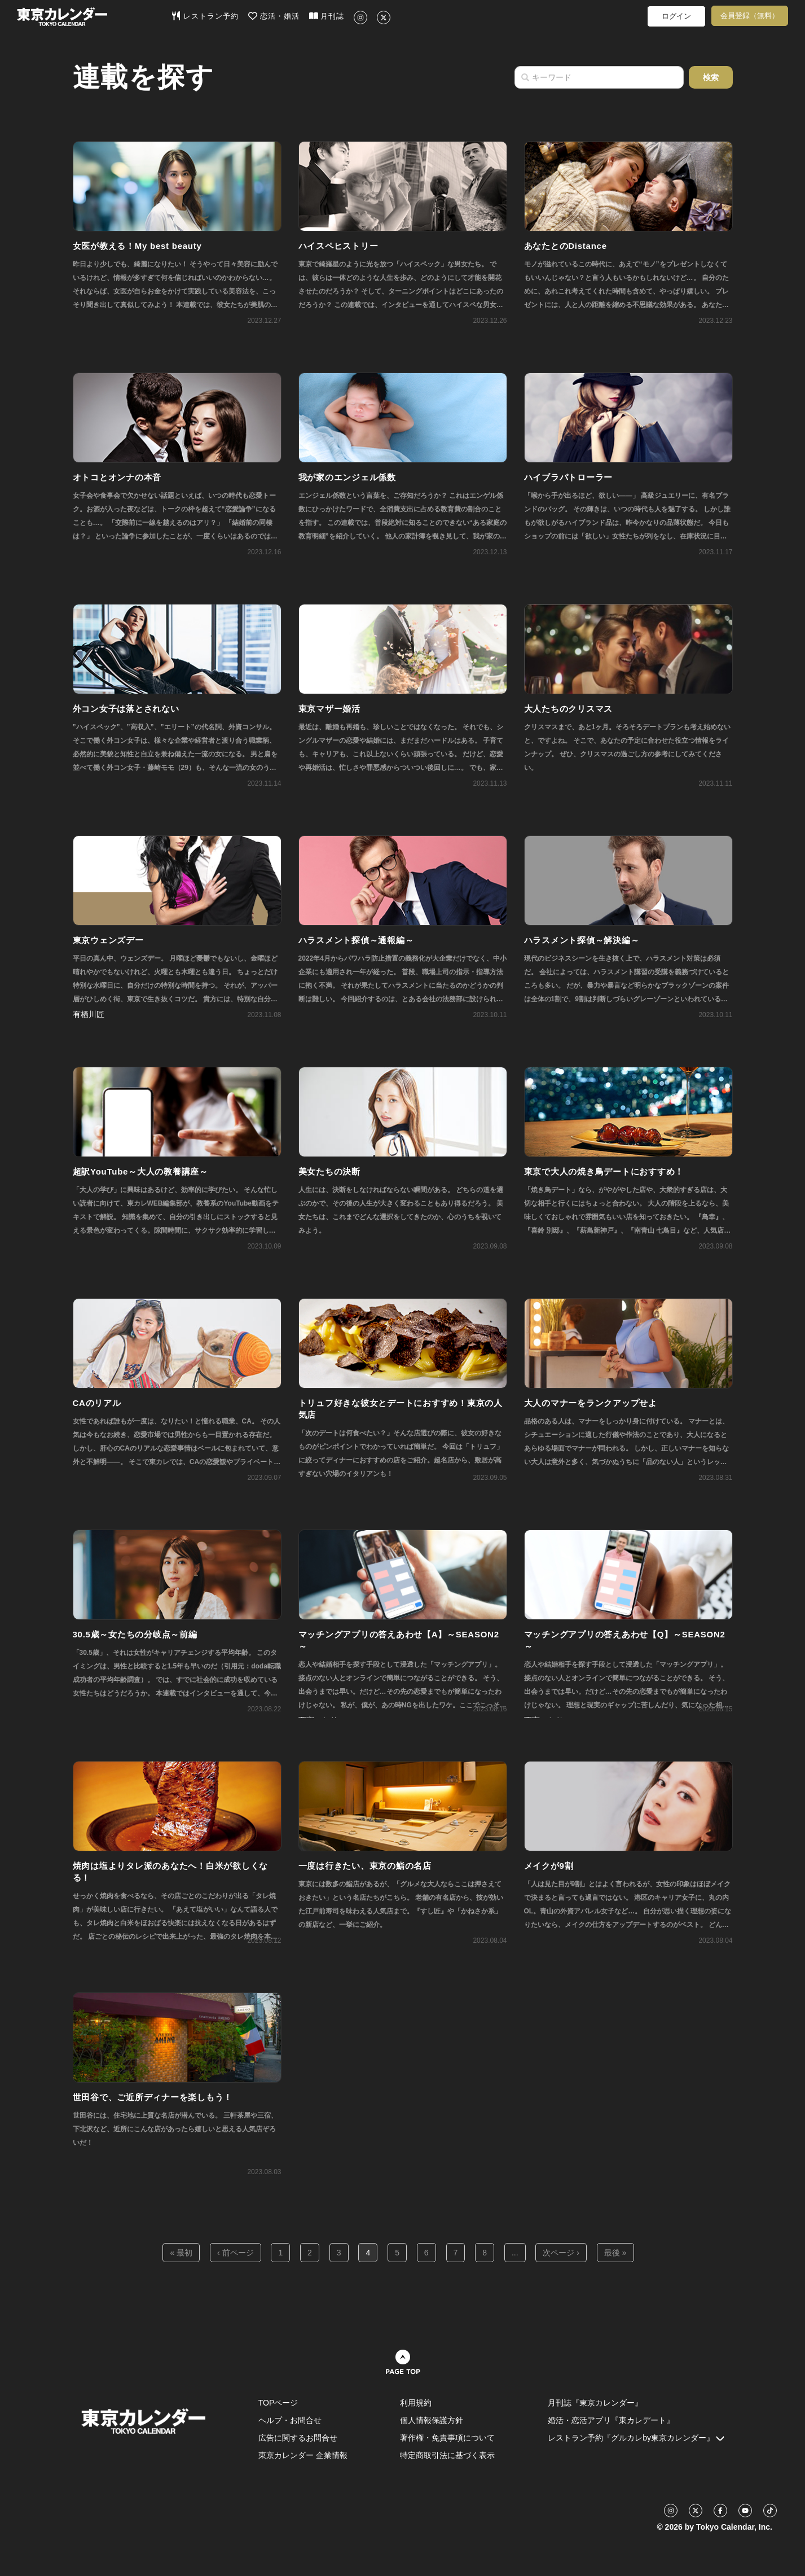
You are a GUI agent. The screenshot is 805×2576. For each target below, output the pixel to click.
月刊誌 (327, 15)
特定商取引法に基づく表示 (447, 2455)
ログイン (676, 16)
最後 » (615, 2252)
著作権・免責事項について (447, 2438)
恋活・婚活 (274, 15)
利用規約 (416, 2403)
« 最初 (181, 2252)
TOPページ (278, 2403)
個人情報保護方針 (431, 2420)
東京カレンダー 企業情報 (302, 2455)
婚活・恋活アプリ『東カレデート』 (611, 2420)
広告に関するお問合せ (297, 2438)
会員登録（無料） (749, 15)
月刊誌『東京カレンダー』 (595, 2403)
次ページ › (561, 2252)
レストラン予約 (205, 15)
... (515, 2252)
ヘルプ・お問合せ (290, 2420)
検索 (711, 77)
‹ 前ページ (235, 2252)
